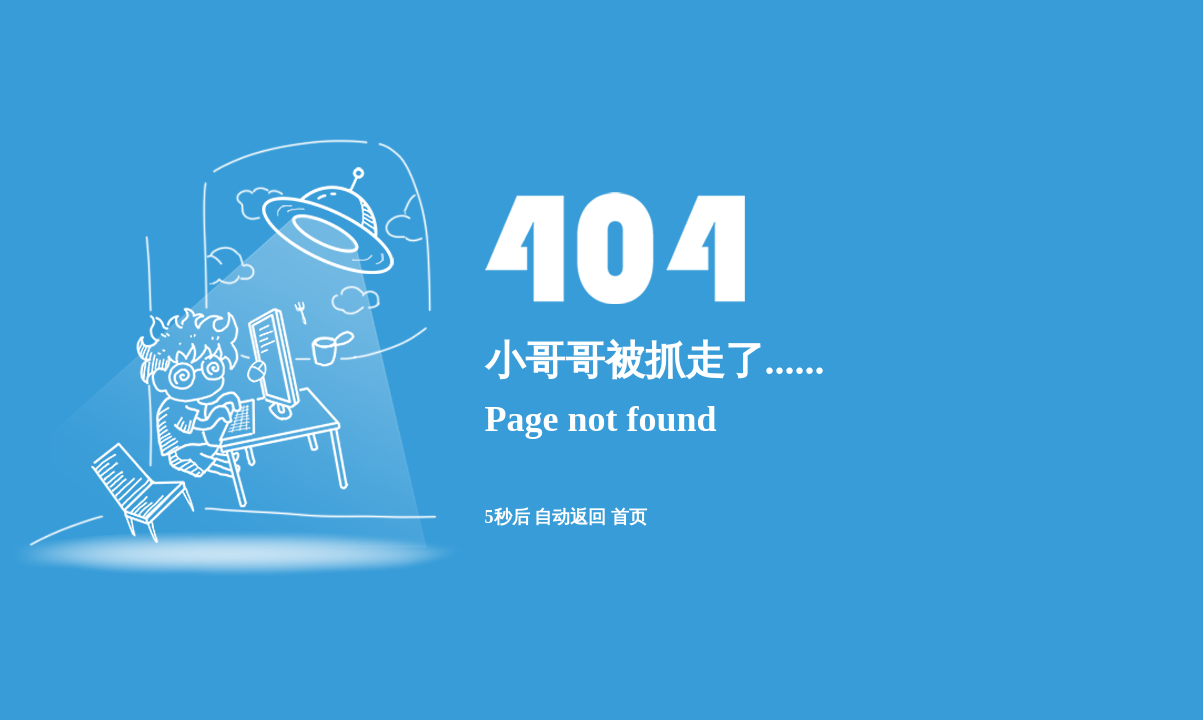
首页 (629, 517)
